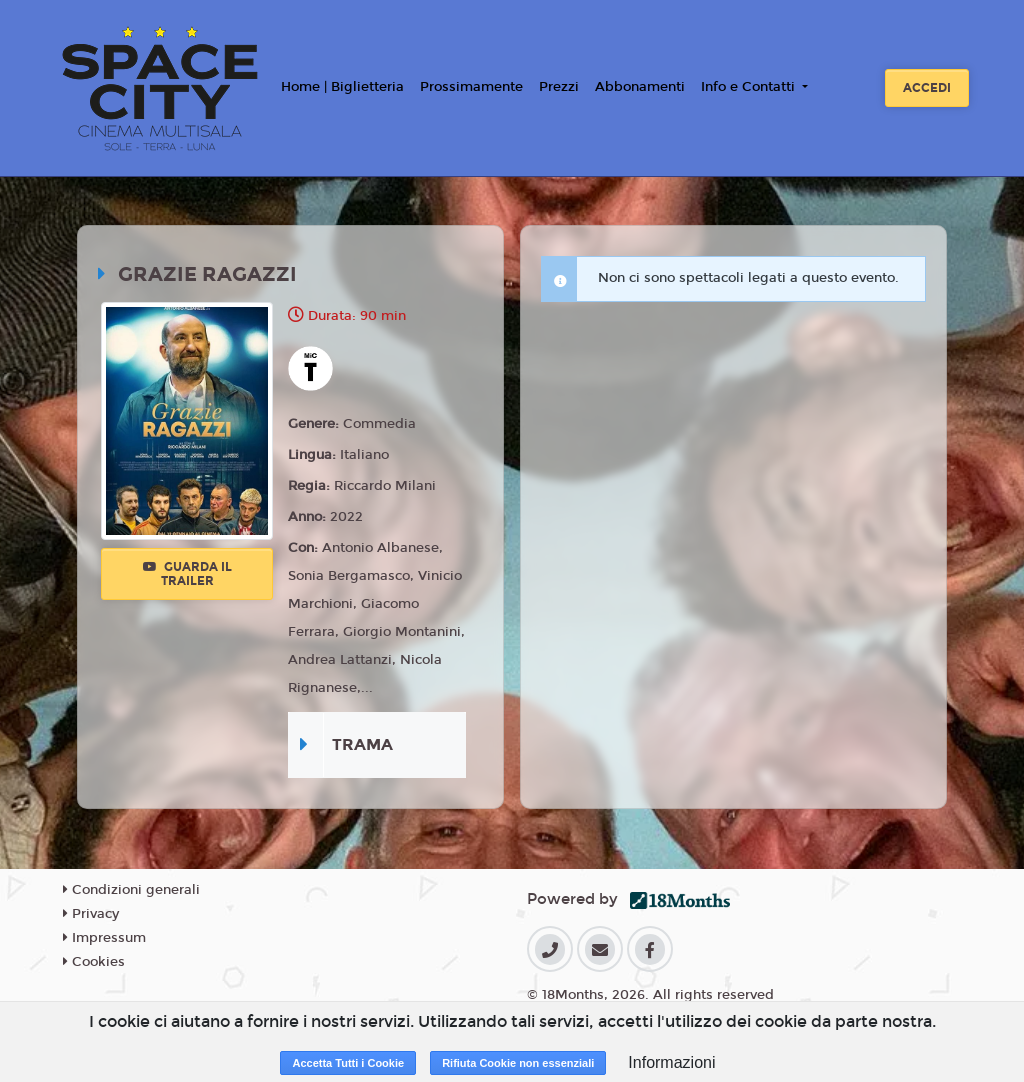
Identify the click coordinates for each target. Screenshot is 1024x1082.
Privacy (91, 914)
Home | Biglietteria (342, 87)
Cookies (94, 962)
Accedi (927, 88)
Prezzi (559, 87)
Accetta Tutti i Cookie (348, 1063)
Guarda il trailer (187, 574)
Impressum (104, 938)
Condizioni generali (131, 890)
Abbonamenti (640, 87)
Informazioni (671, 1062)
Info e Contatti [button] (750, 87)
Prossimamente (471, 87)
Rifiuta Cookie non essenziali (518, 1063)
